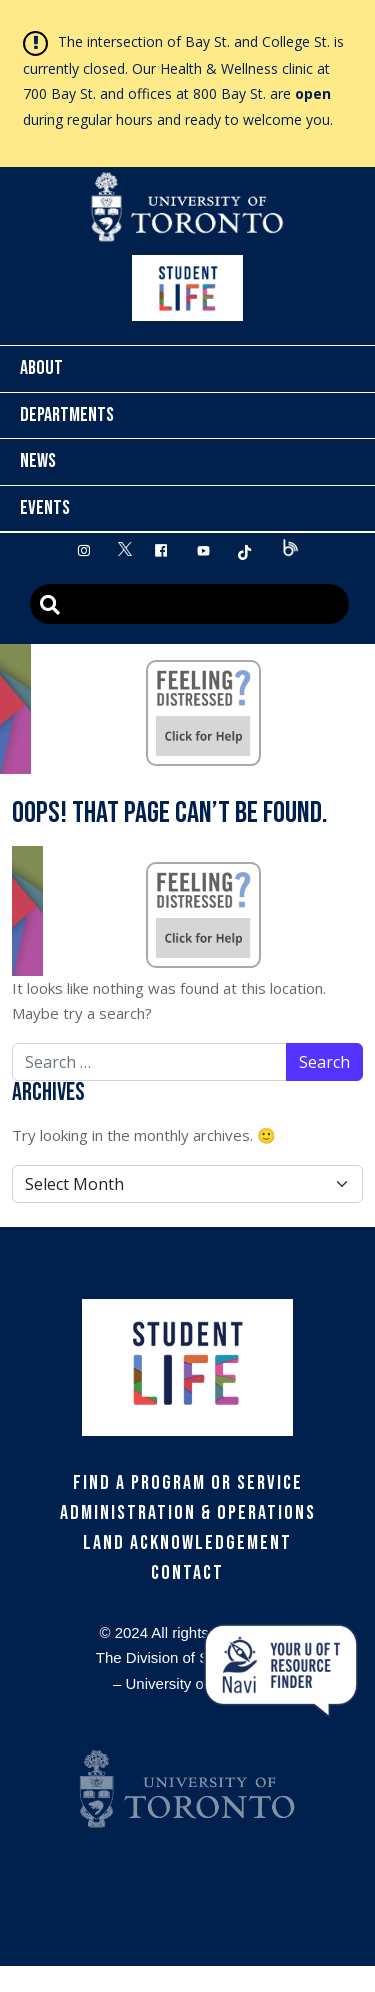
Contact (187, 1573)
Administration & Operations (188, 1513)
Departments (67, 415)
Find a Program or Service (188, 1483)
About (41, 368)
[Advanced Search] (189, 604)
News (38, 461)
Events (45, 508)
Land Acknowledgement (187, 1543)
